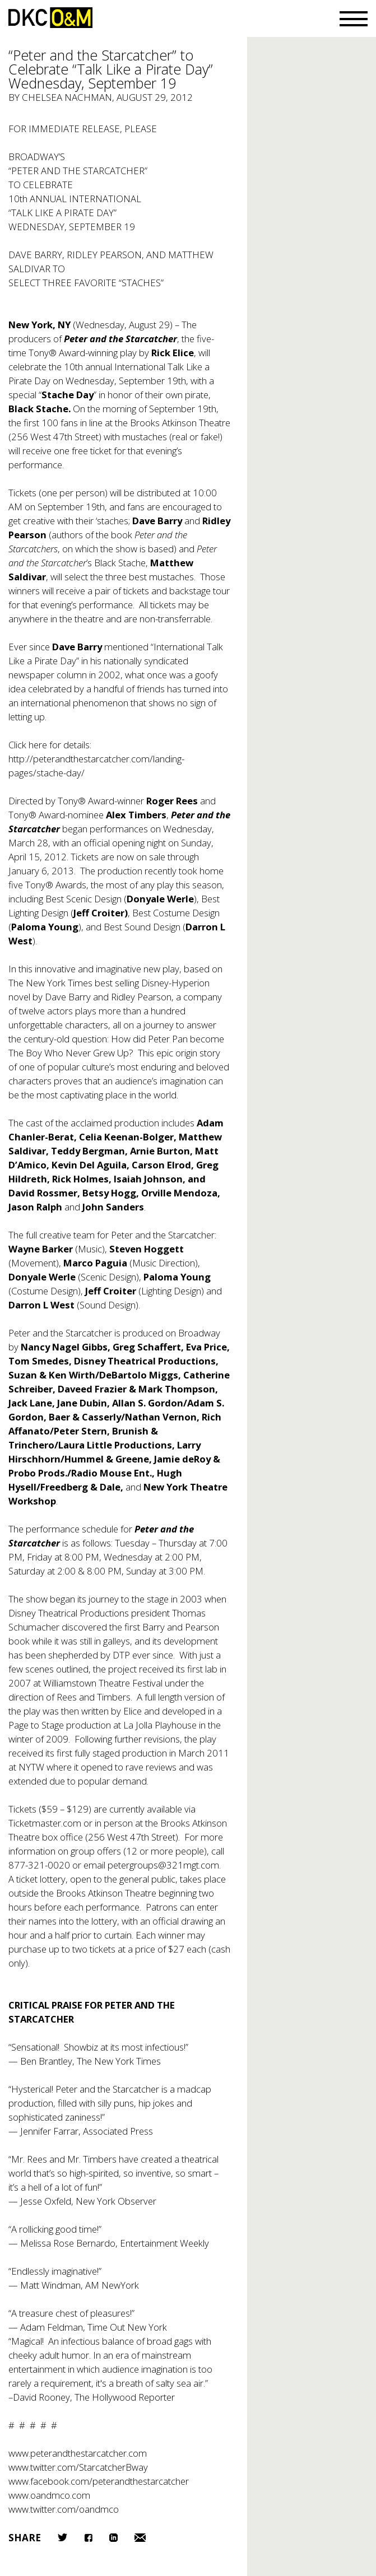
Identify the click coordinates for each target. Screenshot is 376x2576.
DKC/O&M (50, 17)
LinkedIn (113, 2537)
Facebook (88, 2537)
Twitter (62, 2537)
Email (140, 2537)
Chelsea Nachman (67, 97)
